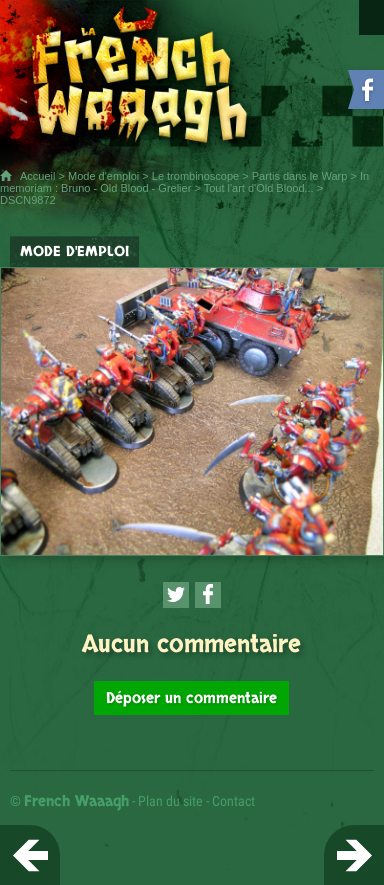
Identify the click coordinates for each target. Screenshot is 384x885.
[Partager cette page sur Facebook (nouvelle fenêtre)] (208, 595)
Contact (233, 801)
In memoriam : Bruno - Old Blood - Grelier (184, 182)
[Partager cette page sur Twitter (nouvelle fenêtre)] (176, 595)
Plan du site (170, 801)
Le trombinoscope (195, 176)
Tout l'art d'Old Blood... (259, 188)
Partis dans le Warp (300, 176)
